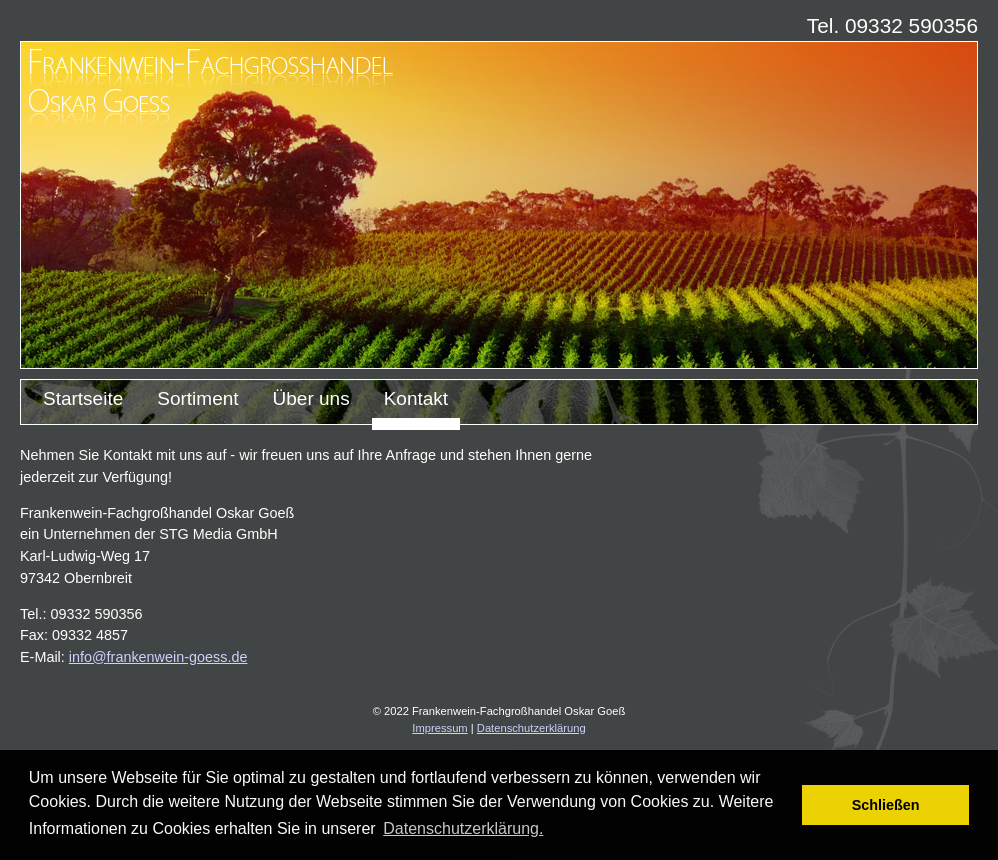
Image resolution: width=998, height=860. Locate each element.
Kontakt (416, 398)
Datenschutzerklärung (531, 728)
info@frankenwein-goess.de (158, 657)
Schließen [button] (886, 805)
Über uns (311, 398)
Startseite (83, 398)
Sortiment (197, 398)
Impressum (439, 728)
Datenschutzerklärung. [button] (463, 828)
